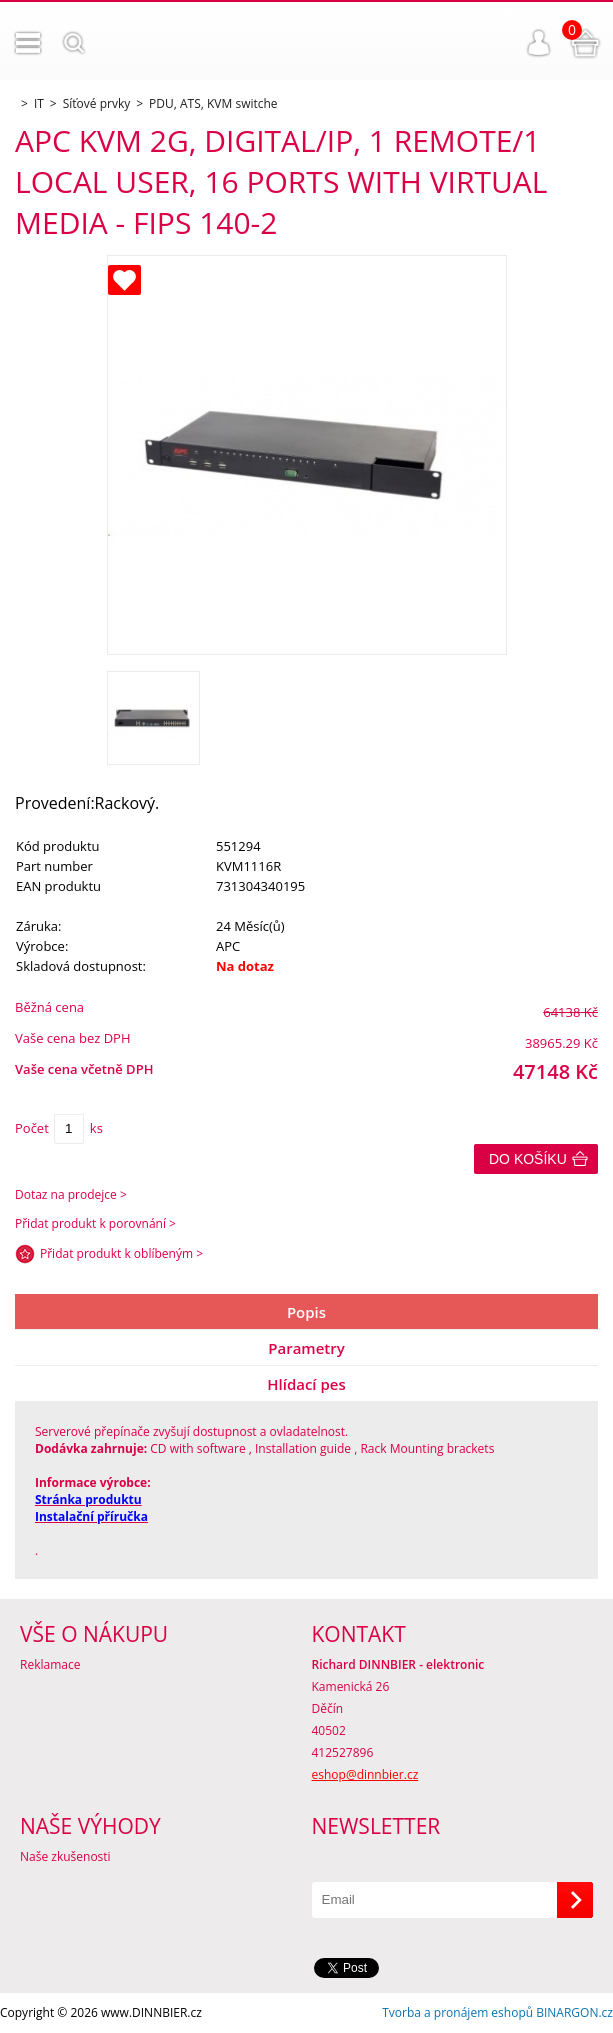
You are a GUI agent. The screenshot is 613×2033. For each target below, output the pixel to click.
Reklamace (50, 1664)
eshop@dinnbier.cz (365, 1774)
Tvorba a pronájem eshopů (457, 2012)
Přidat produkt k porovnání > (95, 1223)
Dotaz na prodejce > (71, 1194)
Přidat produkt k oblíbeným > (121, 1253)
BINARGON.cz (574, 2012)
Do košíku (528, 1159)
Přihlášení (539, 43)
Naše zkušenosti (65, 1856)
